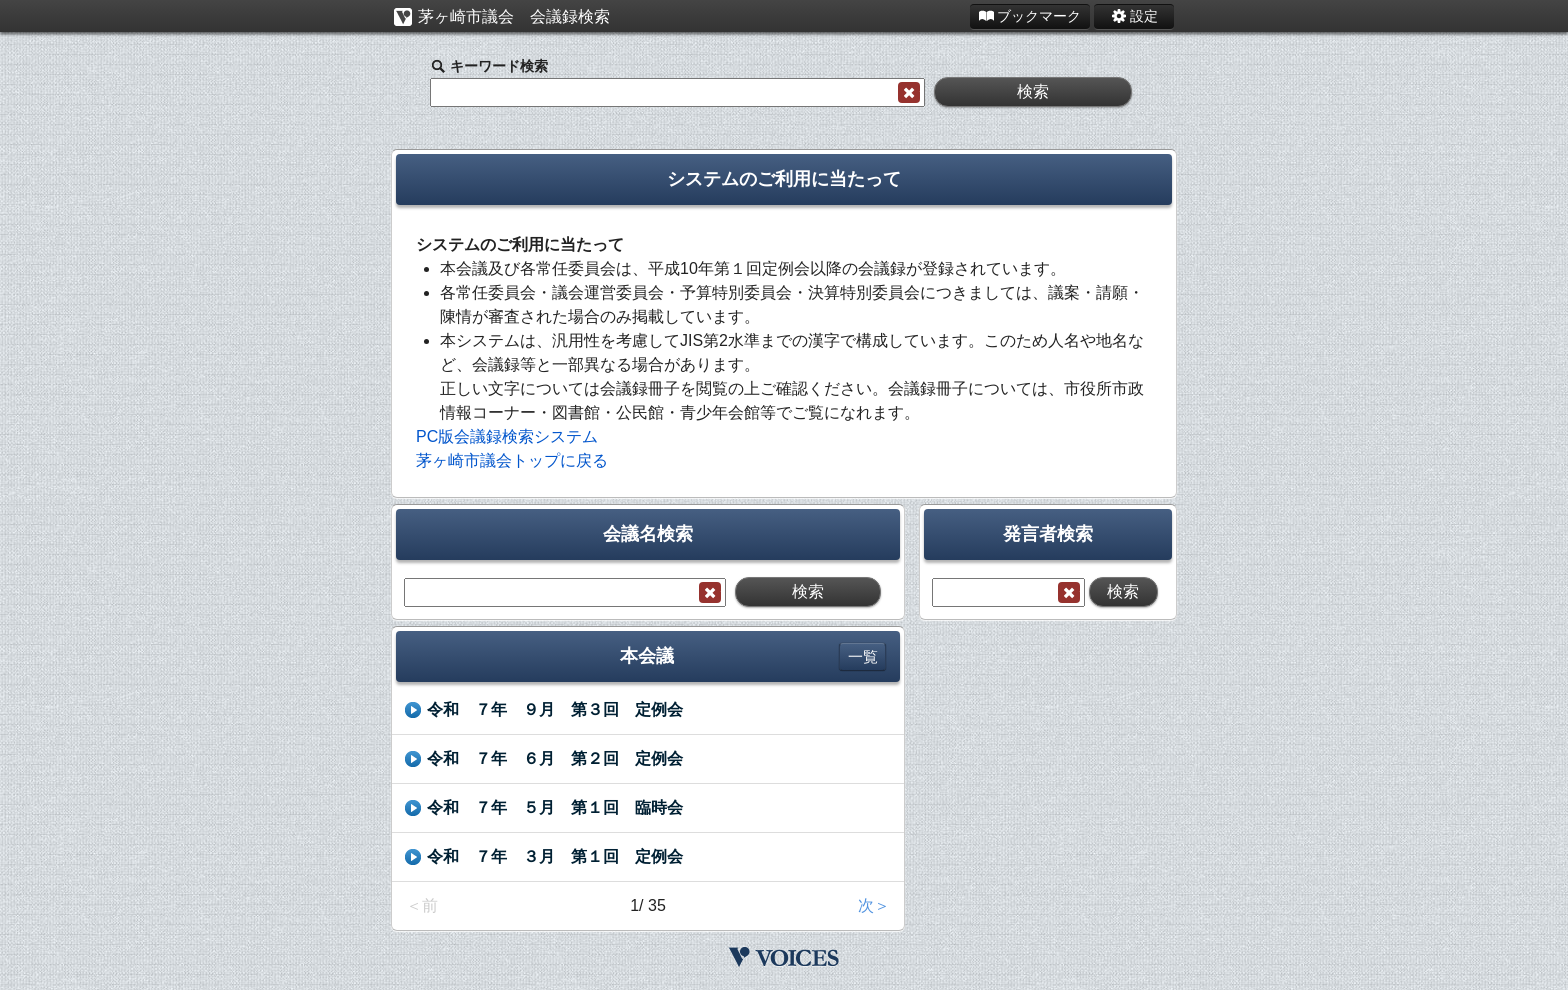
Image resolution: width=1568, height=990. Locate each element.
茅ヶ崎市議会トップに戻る (512, 460)
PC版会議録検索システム (507, 436)
